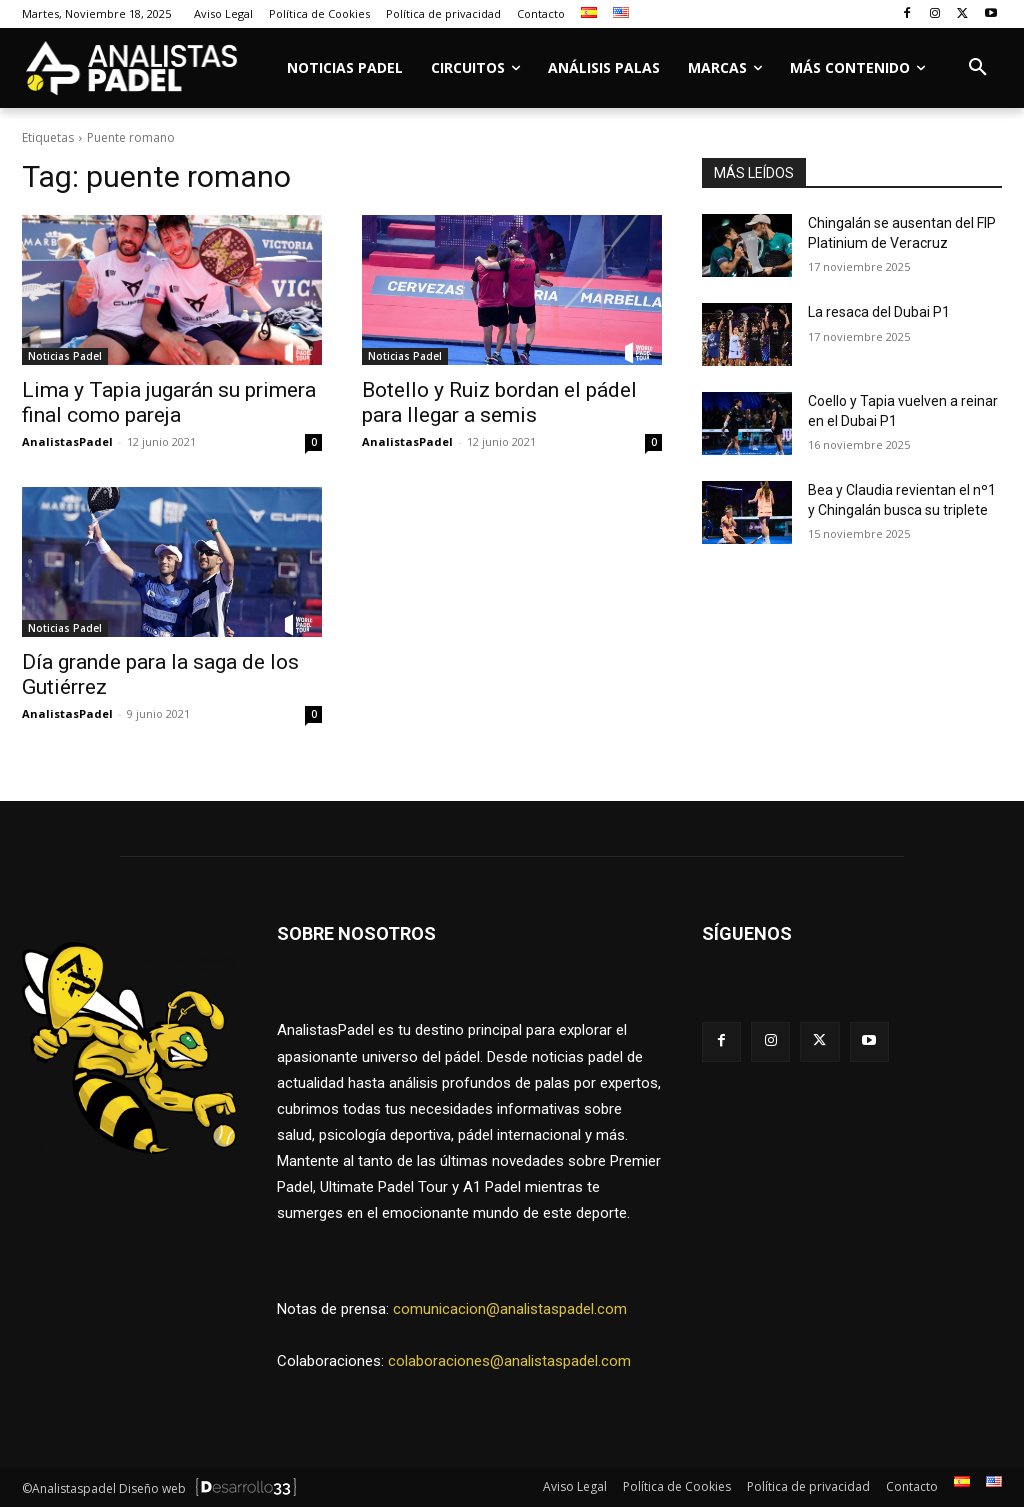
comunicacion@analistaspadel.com (510, 1309)
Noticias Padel (65, 356)
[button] (978, 68)
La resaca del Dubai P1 (879, 312)
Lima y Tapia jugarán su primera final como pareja (169, 402)
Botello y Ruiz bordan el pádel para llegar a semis (499, 402)
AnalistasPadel (67, 441)
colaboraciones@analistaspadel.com (509, 1361)
